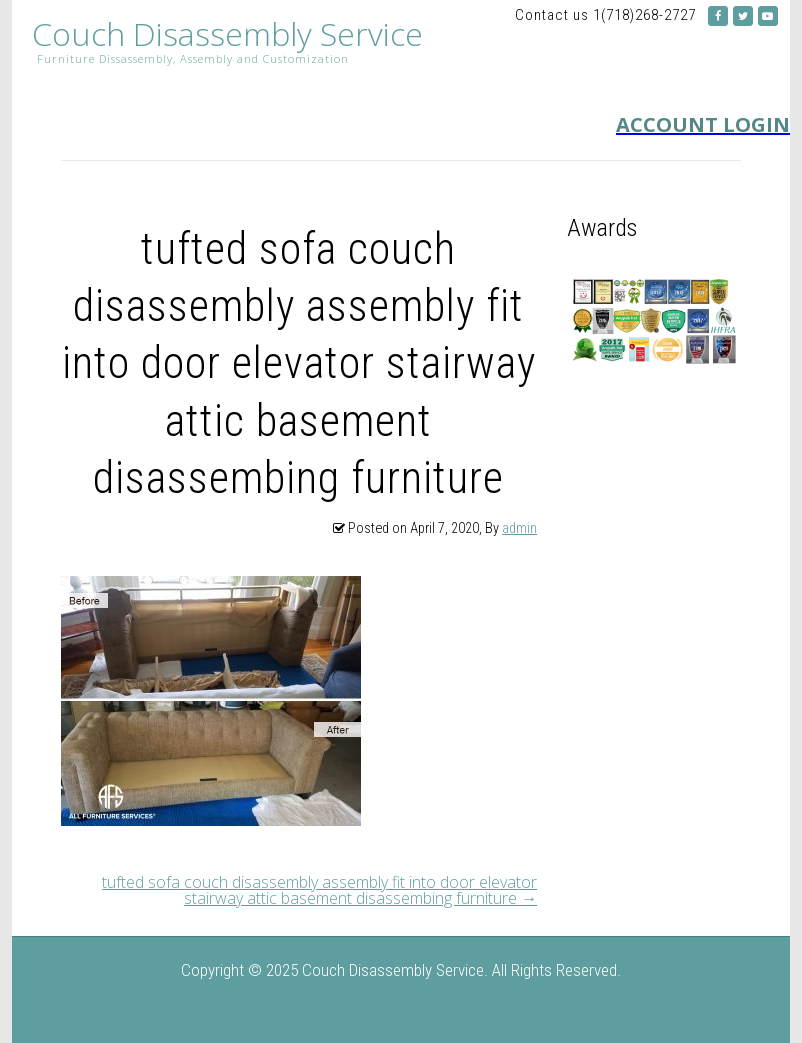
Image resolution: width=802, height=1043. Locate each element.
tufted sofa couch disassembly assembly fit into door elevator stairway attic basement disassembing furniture (319, 890)
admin (519, 528)
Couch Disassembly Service (227, 34)
